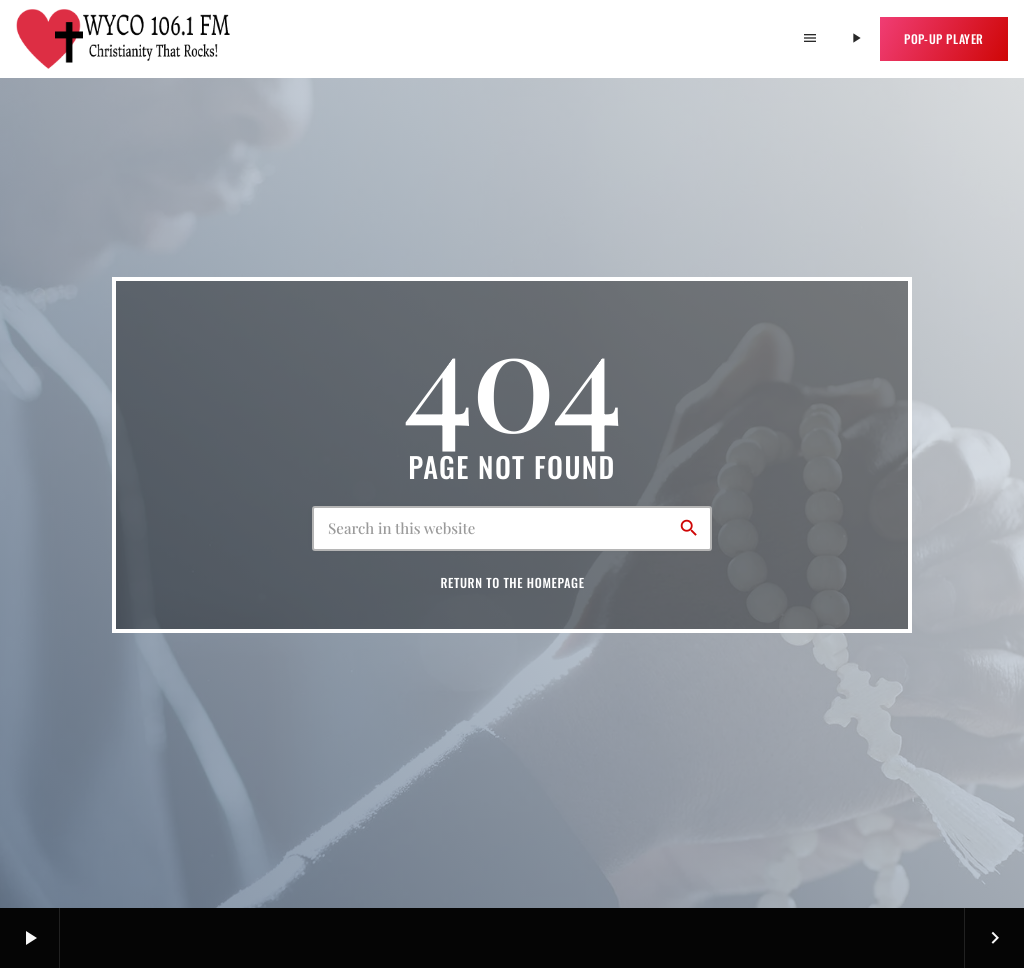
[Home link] (124, 39)
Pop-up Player (944, 38)
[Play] (856, 39)
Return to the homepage (512, 582)
